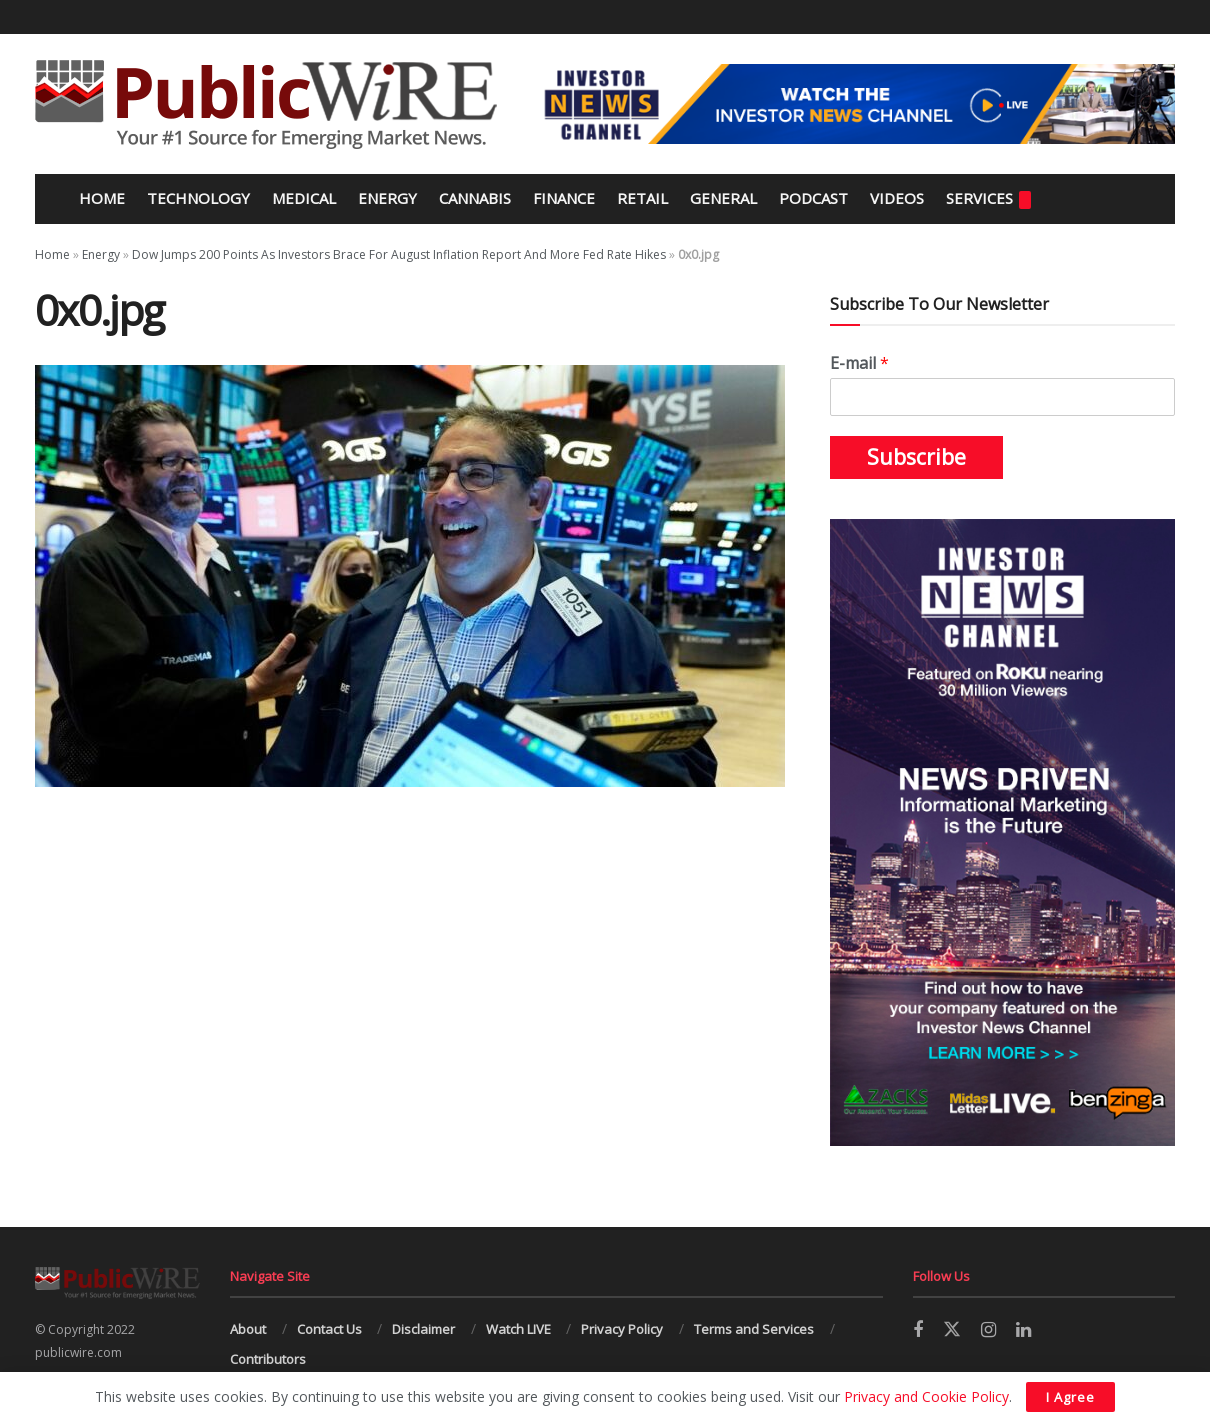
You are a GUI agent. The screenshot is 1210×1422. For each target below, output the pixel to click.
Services (988, 198)
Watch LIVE (518, 1329)
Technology (198, 198)
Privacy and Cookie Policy (926, 1396)
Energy (387, 198)
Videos (897, 198)
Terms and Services (754, 1329)
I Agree (1070, 1397)
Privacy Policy (622, 1329)
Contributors (268, 1359)
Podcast (813, 198)
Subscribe (916, 457)
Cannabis (475, 198)
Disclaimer (423, 1329)
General (723, 198)
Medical (304, 198)
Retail (642, 198)
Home (100, 198)
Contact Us (329, 1329)
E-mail (859, 363)
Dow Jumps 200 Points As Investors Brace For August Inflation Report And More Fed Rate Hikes (399, 254)
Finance (564, 198)
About (248, 1329)
